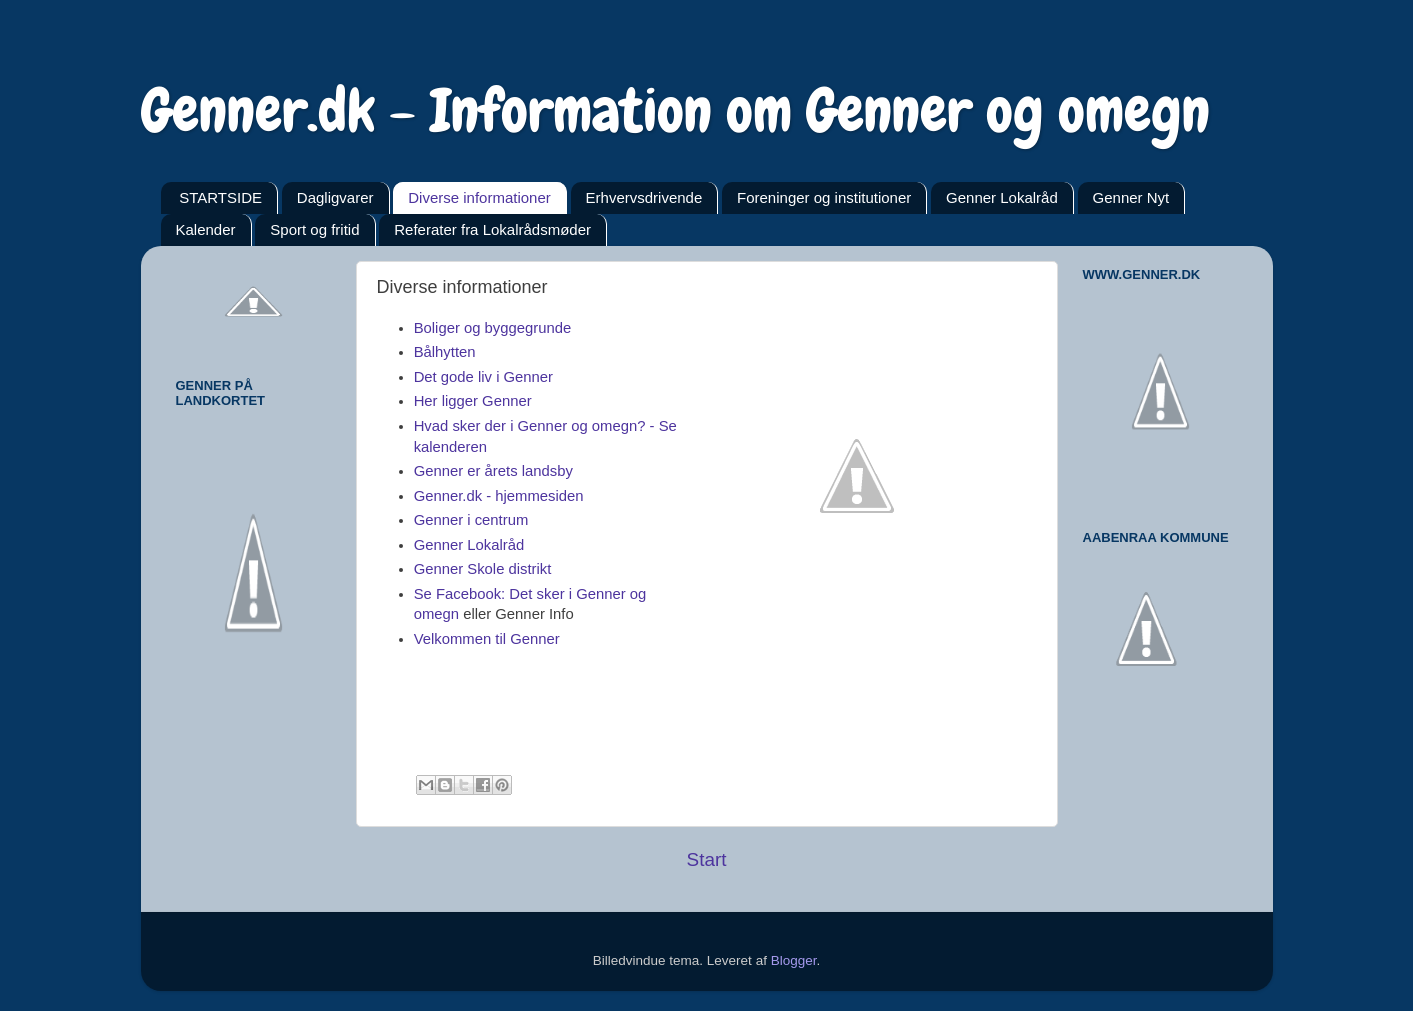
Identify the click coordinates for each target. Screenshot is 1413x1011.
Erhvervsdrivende (644, 197)
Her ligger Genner (473, 401)
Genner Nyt (1131, 197)
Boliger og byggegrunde (493, 328)
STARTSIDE (220, 197)
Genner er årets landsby (493, 471)
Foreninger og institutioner (824, 197)
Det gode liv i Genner (483, 377)
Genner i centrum (471, 520)
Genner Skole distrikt (483, 569)
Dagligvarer (335, 197)
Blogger (794, 960)
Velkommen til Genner (487, 639)
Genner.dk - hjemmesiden (499, 496)
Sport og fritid (314, 229)
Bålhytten (445, 352)
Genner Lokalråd (1002, 197)
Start (707, 859)
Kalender (206, 229)
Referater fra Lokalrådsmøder (492, 229)
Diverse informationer (479, 197)
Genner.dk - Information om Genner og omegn (675, 110)
